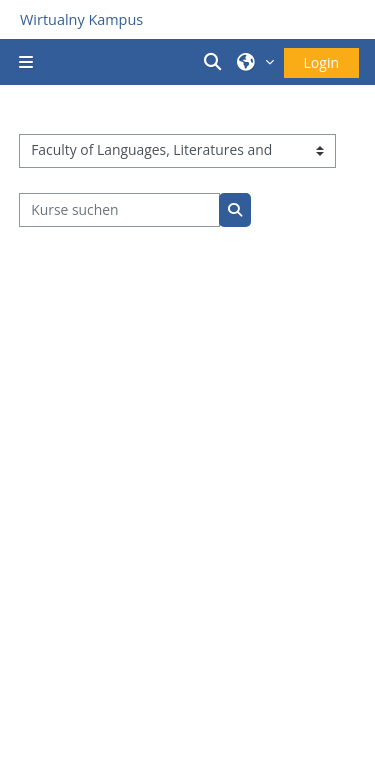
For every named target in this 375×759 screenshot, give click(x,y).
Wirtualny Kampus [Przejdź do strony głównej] (81, 19)
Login (321, 62)
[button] (215, 62)
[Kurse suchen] (119, 210)
